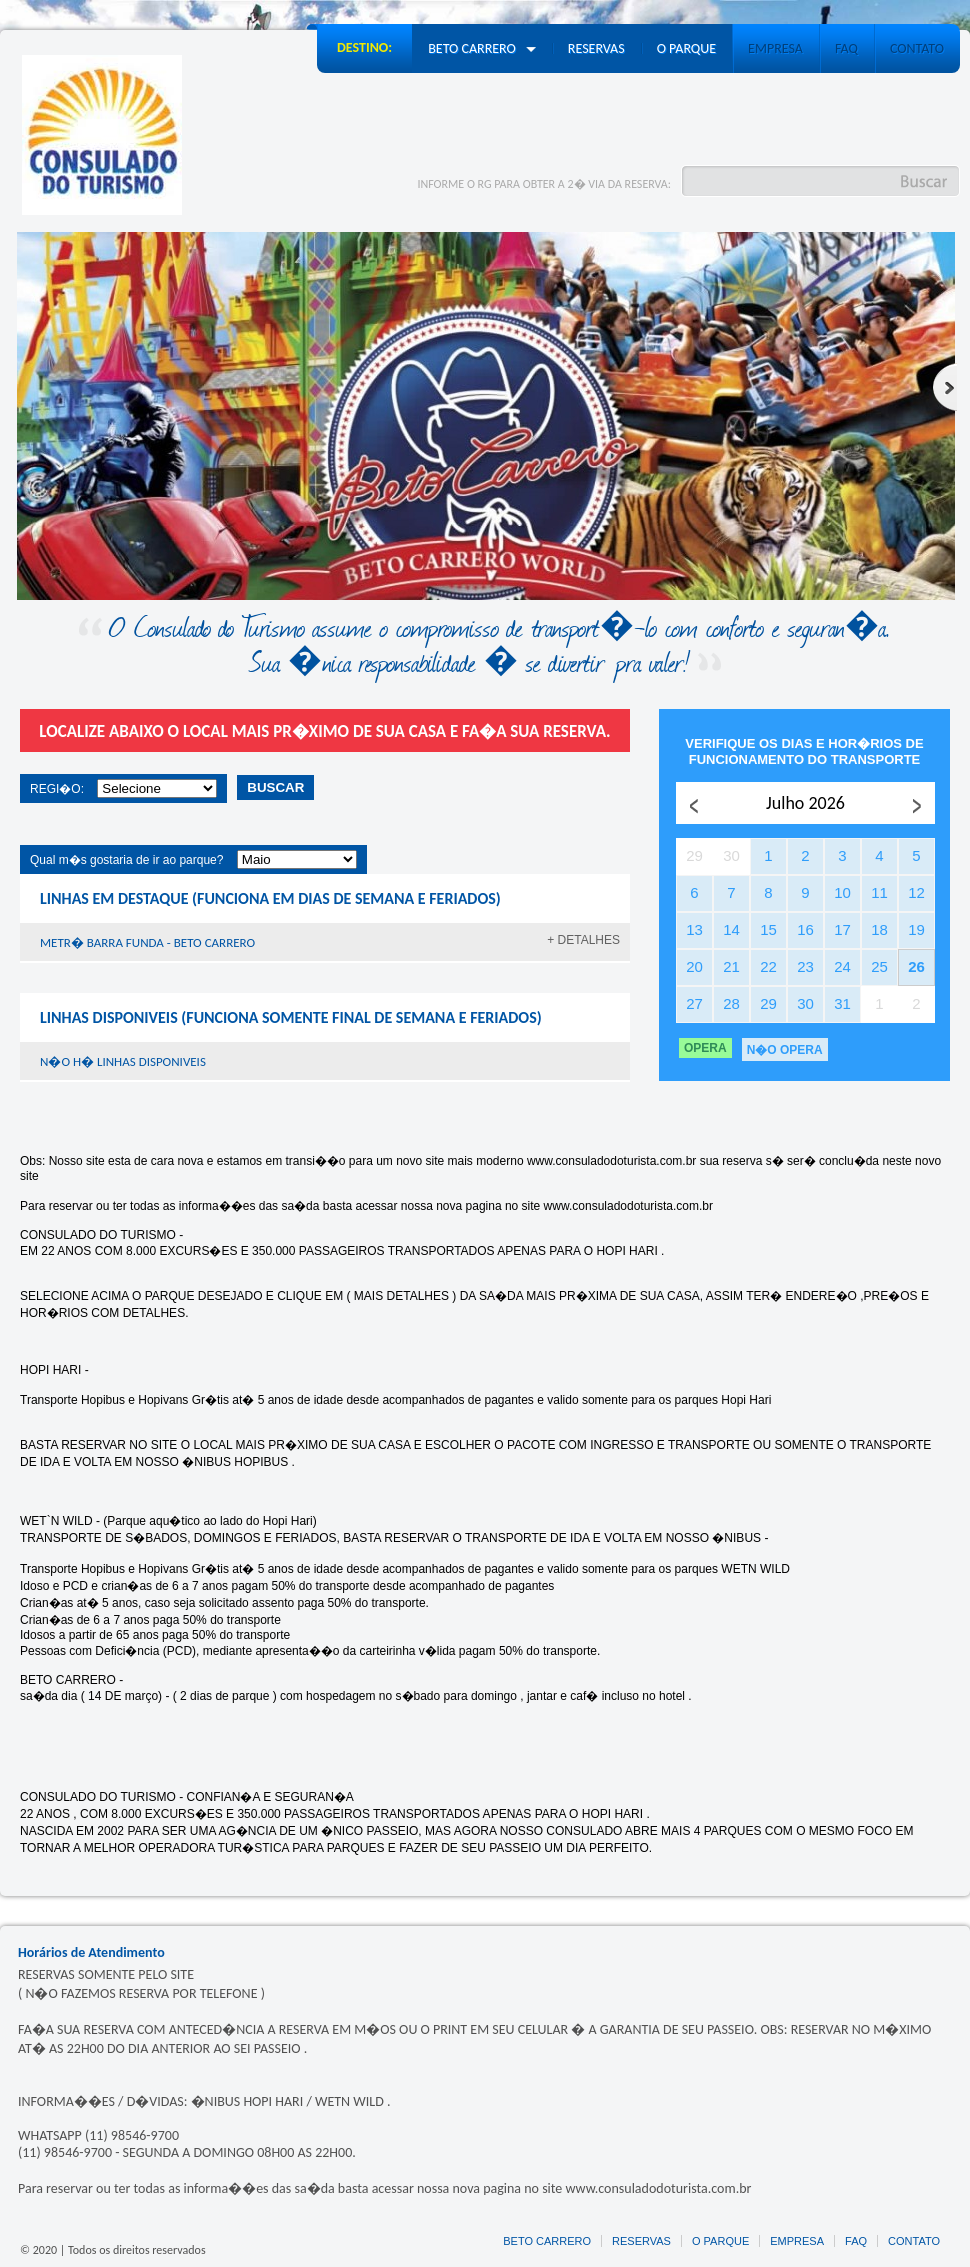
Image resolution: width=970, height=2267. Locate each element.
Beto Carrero (482, 48)
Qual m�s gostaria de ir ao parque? (126, 860)
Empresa (775, 48)
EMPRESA (797, 2241)
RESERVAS (641, 2241)
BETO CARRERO (547, 2241)
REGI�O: (57, 789)
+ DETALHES (583, 940)
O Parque (686, 48)
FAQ (846, 48)
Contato (917, 48)
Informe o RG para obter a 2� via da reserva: (544, 184)
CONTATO (914, 2241)
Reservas (596, 48)
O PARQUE (720, 2241)
